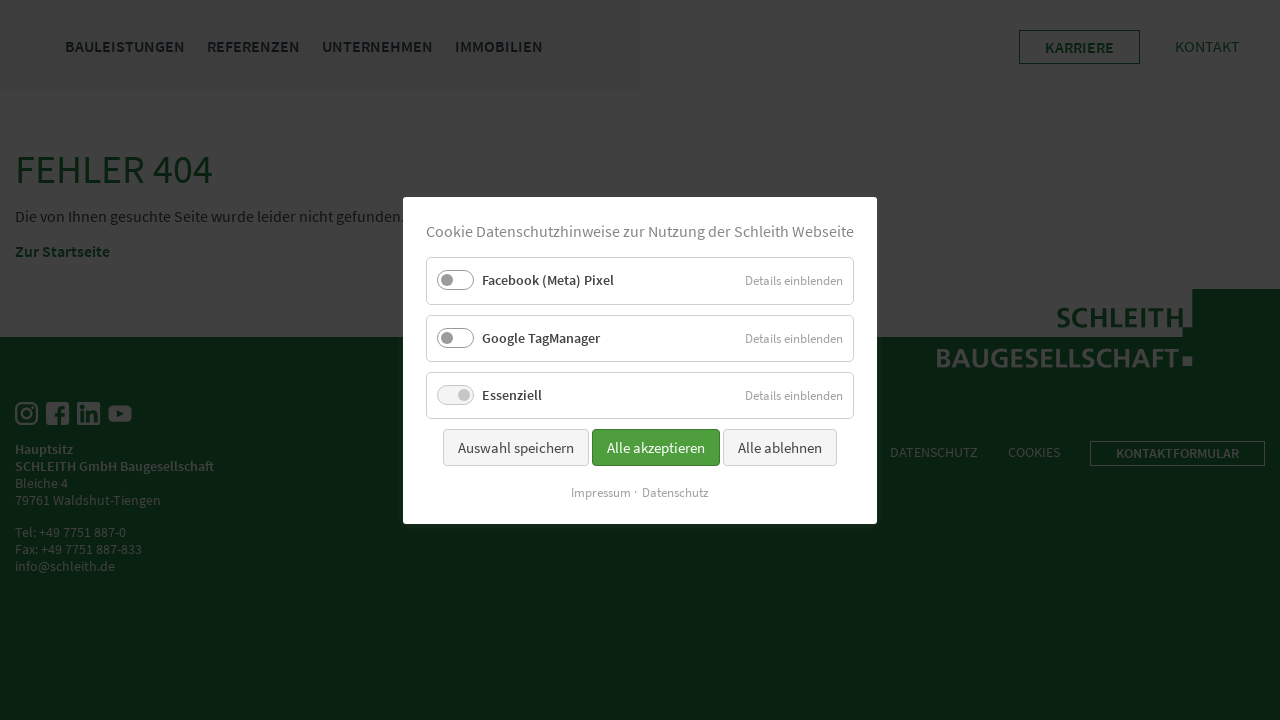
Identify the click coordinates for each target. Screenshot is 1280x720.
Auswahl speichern (516, 446)
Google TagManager (541, 337)
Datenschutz (675, 491)
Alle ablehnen (780, 446)
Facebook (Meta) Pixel (548, 280)
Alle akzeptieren (656, 446)
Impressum (601, 491)
